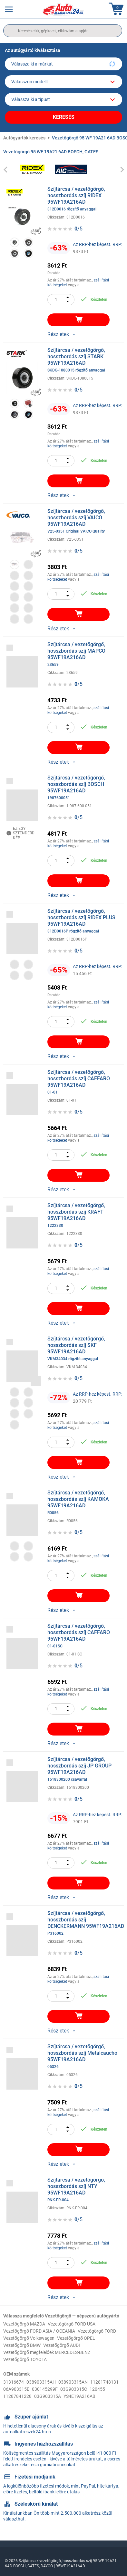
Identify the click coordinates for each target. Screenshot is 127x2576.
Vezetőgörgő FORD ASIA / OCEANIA (39, 2331)
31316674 (13, 2382)
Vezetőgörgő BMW (22, 2345)
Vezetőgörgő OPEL (76, 2338)
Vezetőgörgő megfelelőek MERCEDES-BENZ (46, 2352)
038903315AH (41, 2382)
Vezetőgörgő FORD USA (71, 2324)
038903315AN (73, 2382)
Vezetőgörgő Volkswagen (28, 2338)
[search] (62, 30)
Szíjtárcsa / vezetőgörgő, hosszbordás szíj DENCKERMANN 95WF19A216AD (85, 1923)
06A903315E (16, 2389)
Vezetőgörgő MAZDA (24, 2324)
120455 (97, 2389)
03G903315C (73, 2389)
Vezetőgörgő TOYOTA (25, 2359)
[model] (63, 81)
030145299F (45, 2389)
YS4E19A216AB (79, 2396)
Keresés (63, 117)
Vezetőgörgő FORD (97, 2331)
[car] (63, 99)
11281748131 (104, 2382)
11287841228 (17, 2396)
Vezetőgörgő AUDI (61, 2345)
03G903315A (47, 2396)
